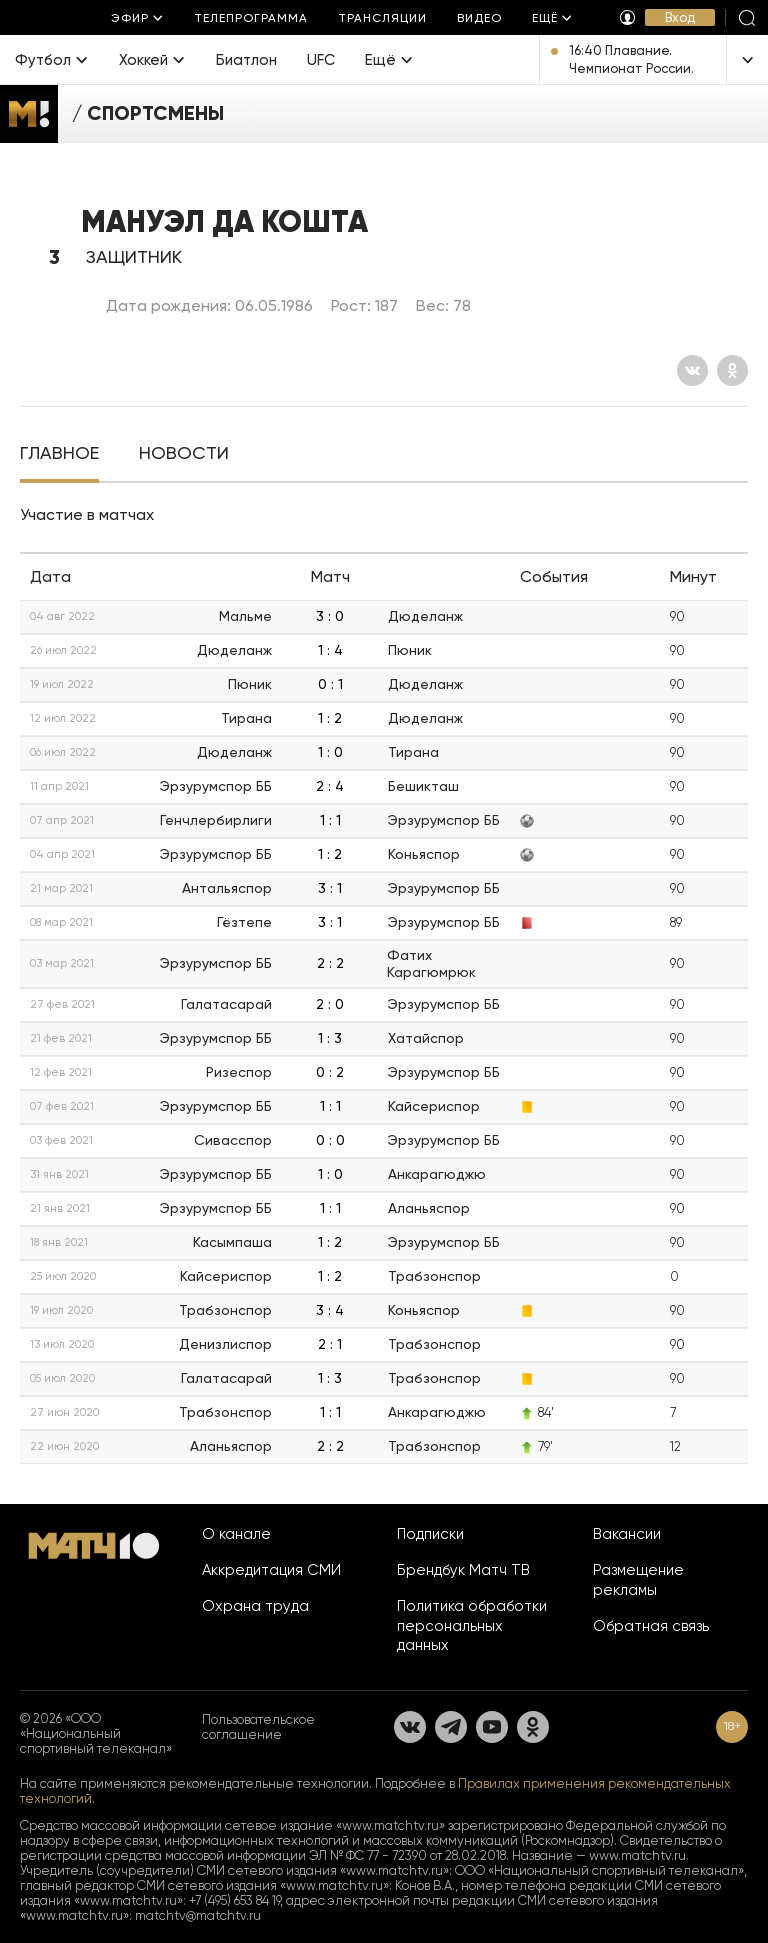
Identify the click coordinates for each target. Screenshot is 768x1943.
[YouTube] (492, 1727)
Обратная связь (651, 1626)
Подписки (430, 1534)
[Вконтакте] (692, 370)
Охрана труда (255, 1606)
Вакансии (627, 1534)
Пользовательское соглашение (258, 1727)
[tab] (59, 455)
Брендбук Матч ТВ (463, 1570)
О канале (236, 1534)
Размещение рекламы (638, 1580)
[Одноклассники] (732, 370)
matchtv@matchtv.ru (198, 1915)
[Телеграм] (451, 1727)
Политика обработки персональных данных (472, 1626)
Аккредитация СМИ (271, 1570)
